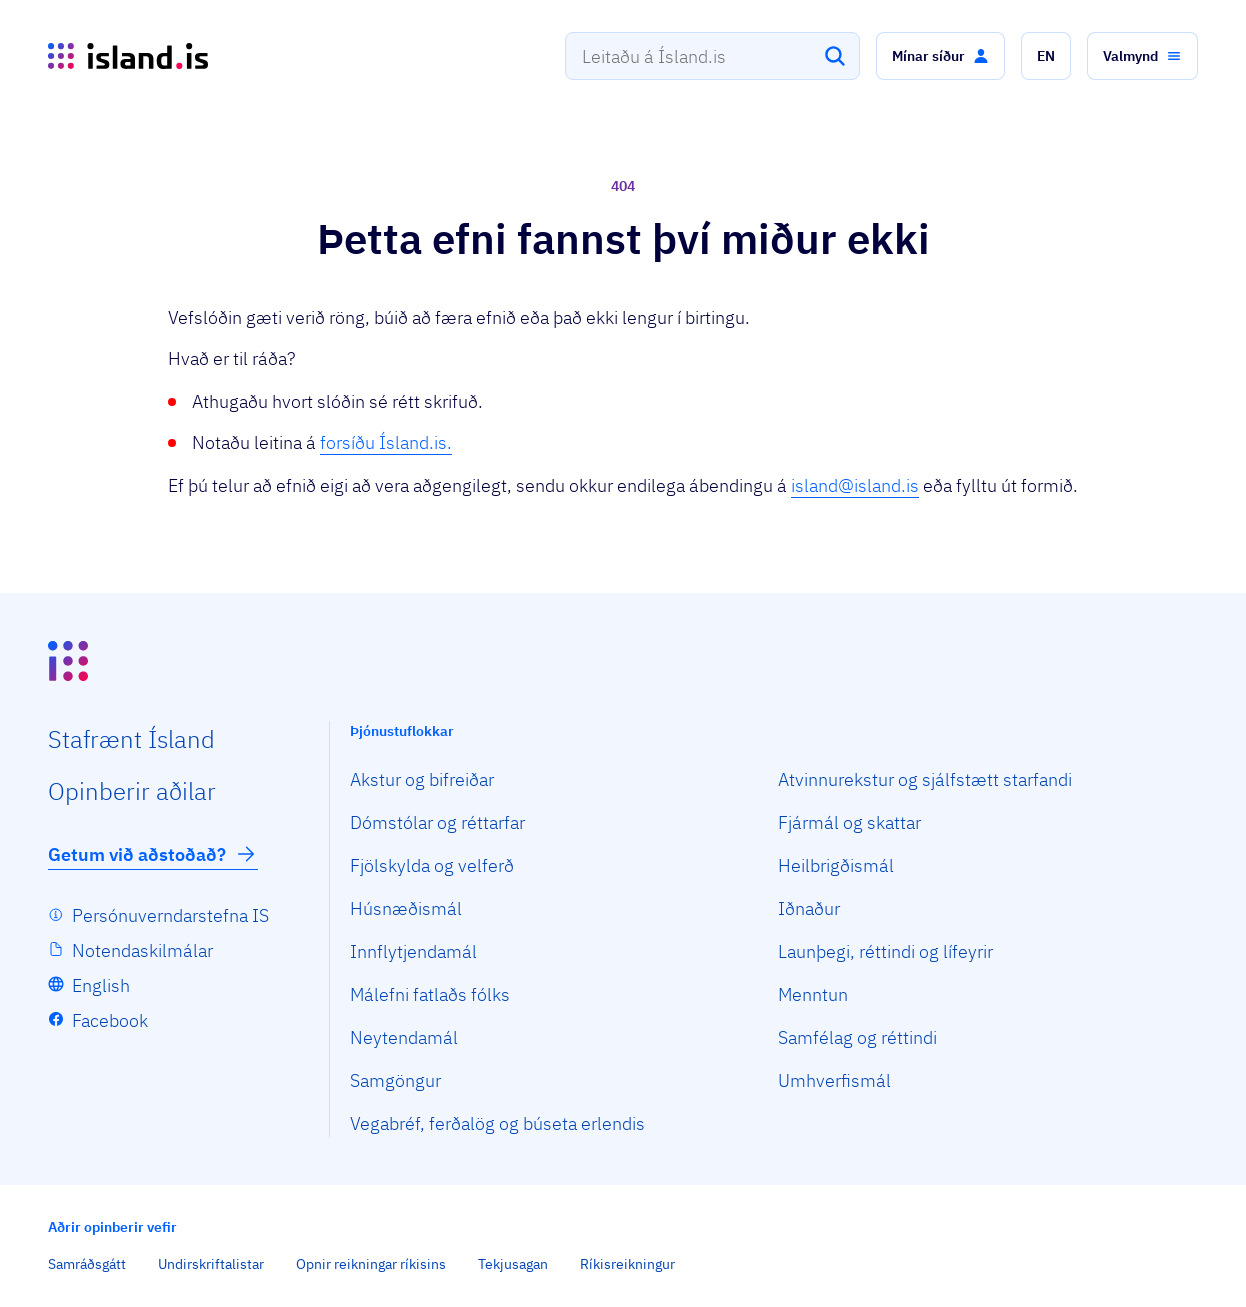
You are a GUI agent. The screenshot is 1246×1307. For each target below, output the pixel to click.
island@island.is (855, 485)
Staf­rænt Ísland (131, 739)
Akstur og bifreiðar (422, 779)
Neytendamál (404, 1037)
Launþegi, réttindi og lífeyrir (885, 951)
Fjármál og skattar (849, 822)
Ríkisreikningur (627, 1264)
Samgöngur (395, 1080)
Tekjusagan (513, 1264)
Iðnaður (809, 908)
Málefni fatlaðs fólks (430, 994)
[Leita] (835, 56)
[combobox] (712, 56)
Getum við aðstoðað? (153, 854)
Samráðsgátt (87, 1264)
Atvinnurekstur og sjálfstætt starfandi (925, 779)
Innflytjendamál (413, 951)
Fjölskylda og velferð (432, 865)
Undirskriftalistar (211, 1264)
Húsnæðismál (406, 908)
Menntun (813, 994)
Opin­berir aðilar (132, 791)
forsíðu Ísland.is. (386, 442)
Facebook (110, 1020)
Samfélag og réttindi (857, 1037)
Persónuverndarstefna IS (170, 915)
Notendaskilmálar (142, 950)
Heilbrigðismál (836, 865)
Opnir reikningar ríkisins (371, 1264)
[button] (940, 56)
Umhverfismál (834, 1080)
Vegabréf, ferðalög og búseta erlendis (497, 1123)
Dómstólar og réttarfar (437, 822)
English (101, 985)
